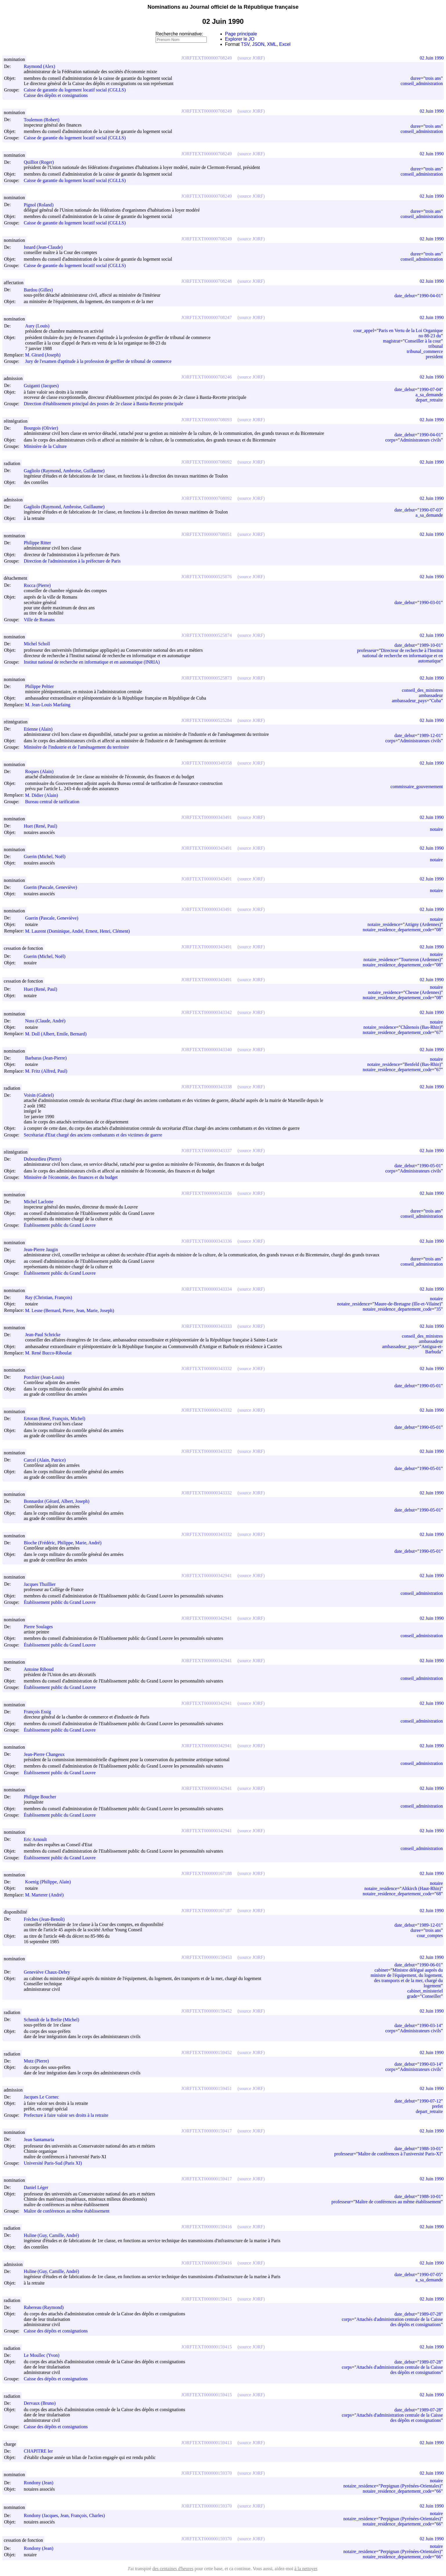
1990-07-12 (430, 2100)
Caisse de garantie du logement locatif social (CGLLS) (75, 90)
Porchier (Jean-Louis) (46, 1377)
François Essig (40, 1711)
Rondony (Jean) (41, 2482)
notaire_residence (383, 924)
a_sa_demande (429, 394)
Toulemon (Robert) (44, 119)
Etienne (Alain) (41, 729)
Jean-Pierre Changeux (47, 1754)
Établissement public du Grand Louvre (60, 1225)
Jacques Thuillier (42, 1584)
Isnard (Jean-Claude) (46, 247)
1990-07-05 (430, 2274)
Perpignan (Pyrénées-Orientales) (410, 2485)
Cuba (436, 700)
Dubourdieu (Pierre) (45, 1159)
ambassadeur (431, 695)
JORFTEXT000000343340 (206, 1049)
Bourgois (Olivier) (43, 428)
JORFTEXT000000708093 (206, 419)
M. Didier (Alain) (44, 795)
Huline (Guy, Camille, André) (54, 2235)
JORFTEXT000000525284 (206, 720)
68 (438, 1893)
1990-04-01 (430, 295)
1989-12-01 (430, 735)
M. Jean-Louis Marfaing (50, 704)
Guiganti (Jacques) (44, 385)
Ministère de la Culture (45, 446)
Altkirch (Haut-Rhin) (421, 1888)
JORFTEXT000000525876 (206, 576)
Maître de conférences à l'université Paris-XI (399, 2153)
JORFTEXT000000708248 (206, 281)
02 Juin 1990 (432, 57)
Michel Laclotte (41, 1201)
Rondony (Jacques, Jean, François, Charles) (67, 2515)
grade (412, 1996)
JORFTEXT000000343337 (206, 1150)
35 (438, 1309)
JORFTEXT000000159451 (206, 2088)
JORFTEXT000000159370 (206, 2473)
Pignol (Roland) (41, 204)
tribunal (435, 346)
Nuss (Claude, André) (47, 1020)
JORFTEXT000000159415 (206, 2298)
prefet (437, 2106)
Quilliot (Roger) (41, 162)
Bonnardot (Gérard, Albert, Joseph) (59, 1501)
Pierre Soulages (41, 1626)
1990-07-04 (430, 389)
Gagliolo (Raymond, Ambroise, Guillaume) (67, 470)
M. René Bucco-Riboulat (51, 1352)
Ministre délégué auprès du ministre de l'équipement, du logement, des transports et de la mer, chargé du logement (407, 1978)
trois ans (433, 78)
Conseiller (431, 1996)
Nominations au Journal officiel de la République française (223, 7)
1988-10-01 (430, 2148)
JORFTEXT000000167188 (206, 1873)
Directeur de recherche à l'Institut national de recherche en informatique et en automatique (402, 655)
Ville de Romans (39, 619)
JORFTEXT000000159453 (206, 1957)
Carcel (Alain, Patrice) (47, 1460)
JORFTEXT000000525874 (206, 635)
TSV (245, 44)
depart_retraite (429, 399)
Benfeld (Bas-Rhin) (423, 1064)
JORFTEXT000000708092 (206, 462)
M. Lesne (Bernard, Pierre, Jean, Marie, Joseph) (72, 1310)
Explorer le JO (239, 39)
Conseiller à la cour (423, 340)
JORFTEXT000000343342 (206, 1012)
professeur (366, 650)
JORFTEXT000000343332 (206, 1368)
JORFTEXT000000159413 (206, 2442)
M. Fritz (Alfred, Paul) (48, 1071)
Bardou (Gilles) (41, 289)
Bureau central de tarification (52, 801)
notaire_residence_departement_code (397, 929)
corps (390, 439)
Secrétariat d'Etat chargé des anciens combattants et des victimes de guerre (93, 1134)
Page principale (241, 33)
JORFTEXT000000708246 (206, 376)
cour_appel (363, 330)
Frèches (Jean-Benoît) (47, 1919)
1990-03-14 (430, 2025)
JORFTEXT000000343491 (206, 817)
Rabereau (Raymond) (46, 2307)
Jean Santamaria (41, 2139)
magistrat (391, 340)
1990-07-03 (430, 509)
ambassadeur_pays (409, 700)
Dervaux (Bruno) (42, 2403)
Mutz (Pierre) (39, 2060)
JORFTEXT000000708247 (206, 317)
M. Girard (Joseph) (45, 354)
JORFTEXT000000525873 (206, 677)
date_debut (404, 295)
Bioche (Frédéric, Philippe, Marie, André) (65, 1542)
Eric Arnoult (38, 1839)
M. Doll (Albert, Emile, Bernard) (58, 1033)
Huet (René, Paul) (43, 826)
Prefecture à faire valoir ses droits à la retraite (66, 2115)
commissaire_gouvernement (417, 786)
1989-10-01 (430, 645)
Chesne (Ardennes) (423, 992)
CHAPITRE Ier (41, 2451)
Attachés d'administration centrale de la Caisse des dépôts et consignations (399, 2322)
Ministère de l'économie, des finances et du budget (71, 1177)
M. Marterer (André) (47, 1894)
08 (438, 929)
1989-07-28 (430, 2314)
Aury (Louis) (40, 325)
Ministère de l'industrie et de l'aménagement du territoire (76, 747)
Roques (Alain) (42, 771)
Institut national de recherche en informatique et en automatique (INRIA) (92, 662)
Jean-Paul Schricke (45, 1334)
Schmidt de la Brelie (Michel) (54, 2019)
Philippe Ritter (40, 542)
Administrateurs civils (420, 439)
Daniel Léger (38, 2187)
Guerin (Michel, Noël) (47, 856)
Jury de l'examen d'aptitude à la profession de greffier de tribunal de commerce (98, 361)
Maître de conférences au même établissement (66, 2210)
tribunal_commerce (425, 351)
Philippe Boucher (42, 1796)
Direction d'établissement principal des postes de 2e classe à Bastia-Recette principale (103, 403)
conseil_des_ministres (422, 690)
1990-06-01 (430, 1964)
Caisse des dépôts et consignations (56, 95)
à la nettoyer (305, 2568)
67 (438, 1032)
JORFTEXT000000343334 (206, 1289)
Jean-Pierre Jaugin (43, 1249)
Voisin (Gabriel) (41, 1095)
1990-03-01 (430, 602)
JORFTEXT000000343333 (206, 1326)
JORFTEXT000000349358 (206, 763)
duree (416, 78)
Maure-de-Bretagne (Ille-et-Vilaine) (407, 1303)
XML (272, 44)
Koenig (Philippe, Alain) (50, 1881)
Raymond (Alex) (42, 66)
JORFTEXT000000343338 (206, 1086)
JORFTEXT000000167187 (206, 1910)
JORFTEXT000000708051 (206, 534)
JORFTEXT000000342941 (206, 1575)
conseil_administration (421, 83)
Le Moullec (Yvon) (44, 2355)
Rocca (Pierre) (40, 585)
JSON (258, 44)
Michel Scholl (39, 643)
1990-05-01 (430, 1165)
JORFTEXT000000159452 (206, 2010)
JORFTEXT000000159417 (206, 2130)
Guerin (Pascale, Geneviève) (53, 887)
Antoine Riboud (41, 1669)
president (434, 356)
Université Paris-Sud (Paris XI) (53, 2163)
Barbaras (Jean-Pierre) (48, 1057)
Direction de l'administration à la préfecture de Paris (72, 561)
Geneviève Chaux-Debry (49, 1972)
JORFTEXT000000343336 (206, 1193)
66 (438, 2491)
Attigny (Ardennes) (423, 924)
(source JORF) (251, 57)
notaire (436, 829)
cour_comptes (430, 1935)
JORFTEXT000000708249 (206, 57)
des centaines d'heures (172, 2568)
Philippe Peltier (42, 686)
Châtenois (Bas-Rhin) (420, 1027)
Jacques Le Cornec (44, 2096)
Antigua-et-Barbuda (432, 1349)
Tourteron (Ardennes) (421, 959)
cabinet (381, 1970)
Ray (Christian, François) (51, 1297)
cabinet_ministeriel (425, 1990)
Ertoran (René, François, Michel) (57, 1418)
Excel (285, 44)
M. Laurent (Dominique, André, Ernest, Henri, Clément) (80, 931)
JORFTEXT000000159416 (206, 2226)
